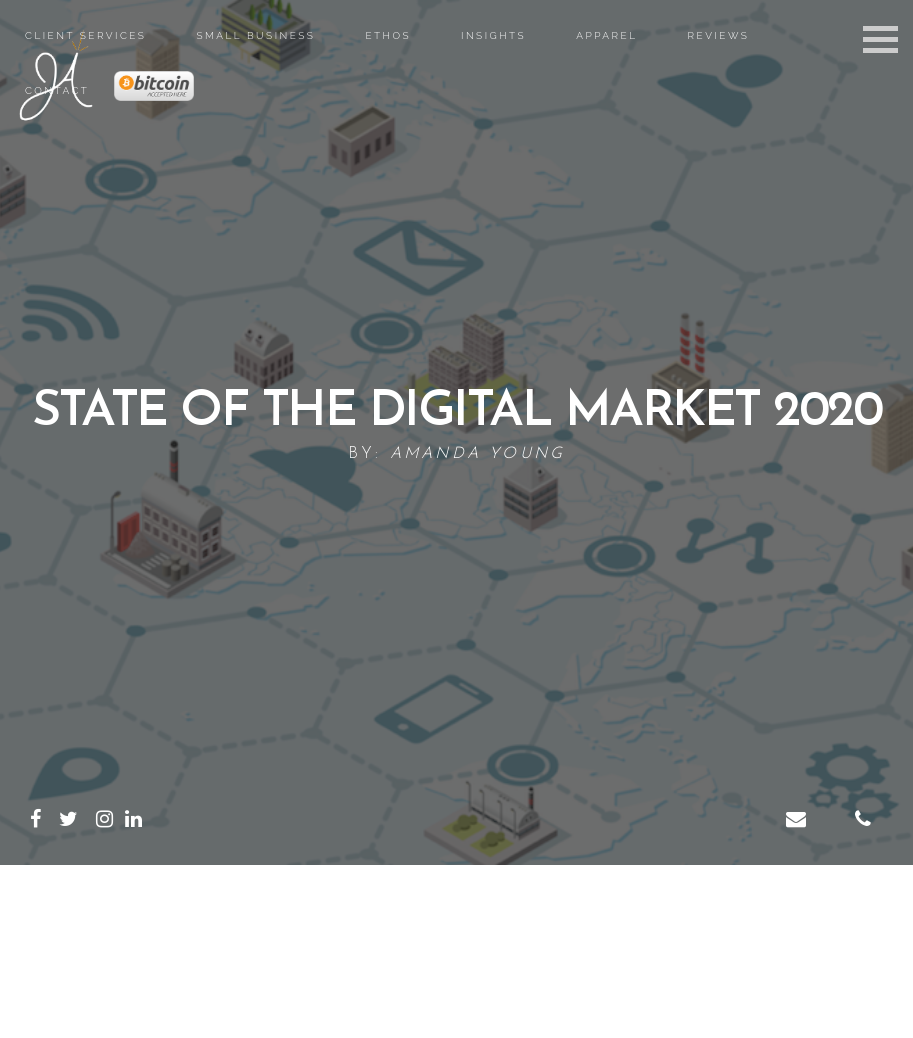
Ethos (388, 35)
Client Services (85, 35)
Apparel (606, 35)
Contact (57, 90)
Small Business (255, 35)
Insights (493, 35)
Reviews (719, 35)
